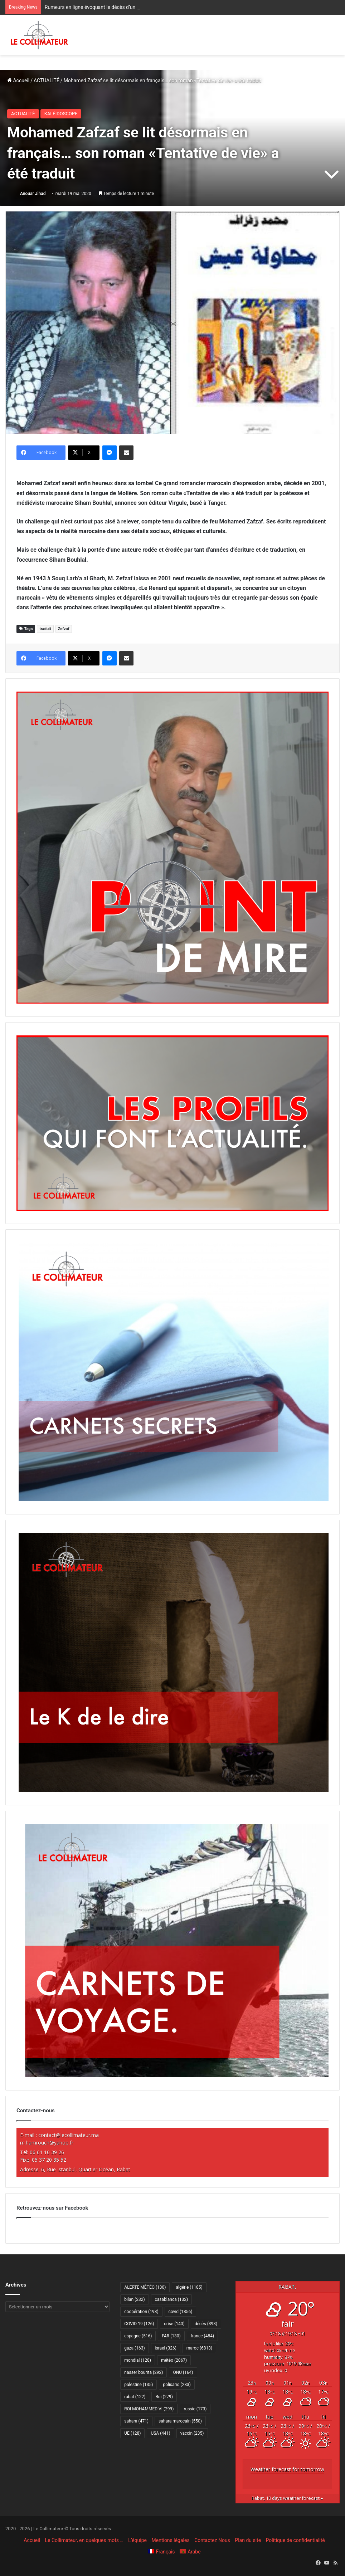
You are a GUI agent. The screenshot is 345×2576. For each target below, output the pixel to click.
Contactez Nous (212, 2540)
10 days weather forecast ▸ (287, 2498)
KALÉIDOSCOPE (61, 113)
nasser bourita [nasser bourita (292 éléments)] (143, 2372)
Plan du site (248, 2540)
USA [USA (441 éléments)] (160, 2433)
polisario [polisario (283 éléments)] (176, 2384)
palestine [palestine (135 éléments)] (138, 2384)
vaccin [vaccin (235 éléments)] (192, 2433)
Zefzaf (63, 628)
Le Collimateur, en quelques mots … (84, 2540)
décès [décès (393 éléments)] (206, 2323)
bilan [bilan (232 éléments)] (134, 2299)
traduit (45, 628)
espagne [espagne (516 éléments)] (138, 2335)
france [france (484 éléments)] (202, 2335)
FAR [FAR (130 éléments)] (171, 2335)
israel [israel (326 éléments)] (165, 2348)
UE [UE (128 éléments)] (132, 2433)
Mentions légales (171, 2540)
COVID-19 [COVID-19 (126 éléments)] (139, 2323)
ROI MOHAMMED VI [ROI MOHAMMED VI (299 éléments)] (149, 2408)
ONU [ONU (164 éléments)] (183, 2372)
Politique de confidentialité (295, 2540)
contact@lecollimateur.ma (68, 2135)
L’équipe (137, 2540)
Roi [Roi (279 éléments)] (164, 2396)
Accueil (18, 80)
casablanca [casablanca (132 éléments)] (171, 2299)
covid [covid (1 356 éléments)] (181, 2311)
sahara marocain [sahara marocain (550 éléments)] (180, 2421)
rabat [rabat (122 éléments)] (134, 2396)
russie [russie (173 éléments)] (195, 2408)
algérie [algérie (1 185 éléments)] (189, 2287)
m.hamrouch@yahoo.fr (46, 2142)
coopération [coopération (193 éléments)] (141, 2311)
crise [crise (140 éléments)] (174, 2323)
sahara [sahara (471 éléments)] (136, 2421)
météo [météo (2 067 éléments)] (174, 2360)
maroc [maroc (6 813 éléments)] (199, 2348)
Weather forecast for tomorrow (287, 2469)
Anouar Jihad (33, 193)
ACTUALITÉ (46, 80)
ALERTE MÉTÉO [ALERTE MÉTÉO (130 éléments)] (145, 2287)
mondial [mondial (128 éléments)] (137, 2360)
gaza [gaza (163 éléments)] (134, 2348)
